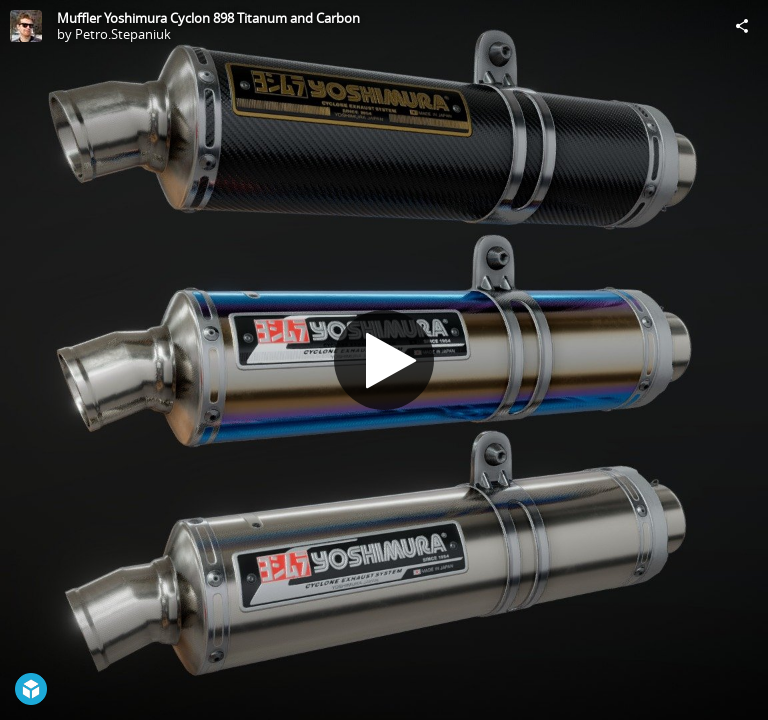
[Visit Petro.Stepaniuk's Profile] (26, 26)
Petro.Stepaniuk (123, 34)
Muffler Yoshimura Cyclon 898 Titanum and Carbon (208, 18)
